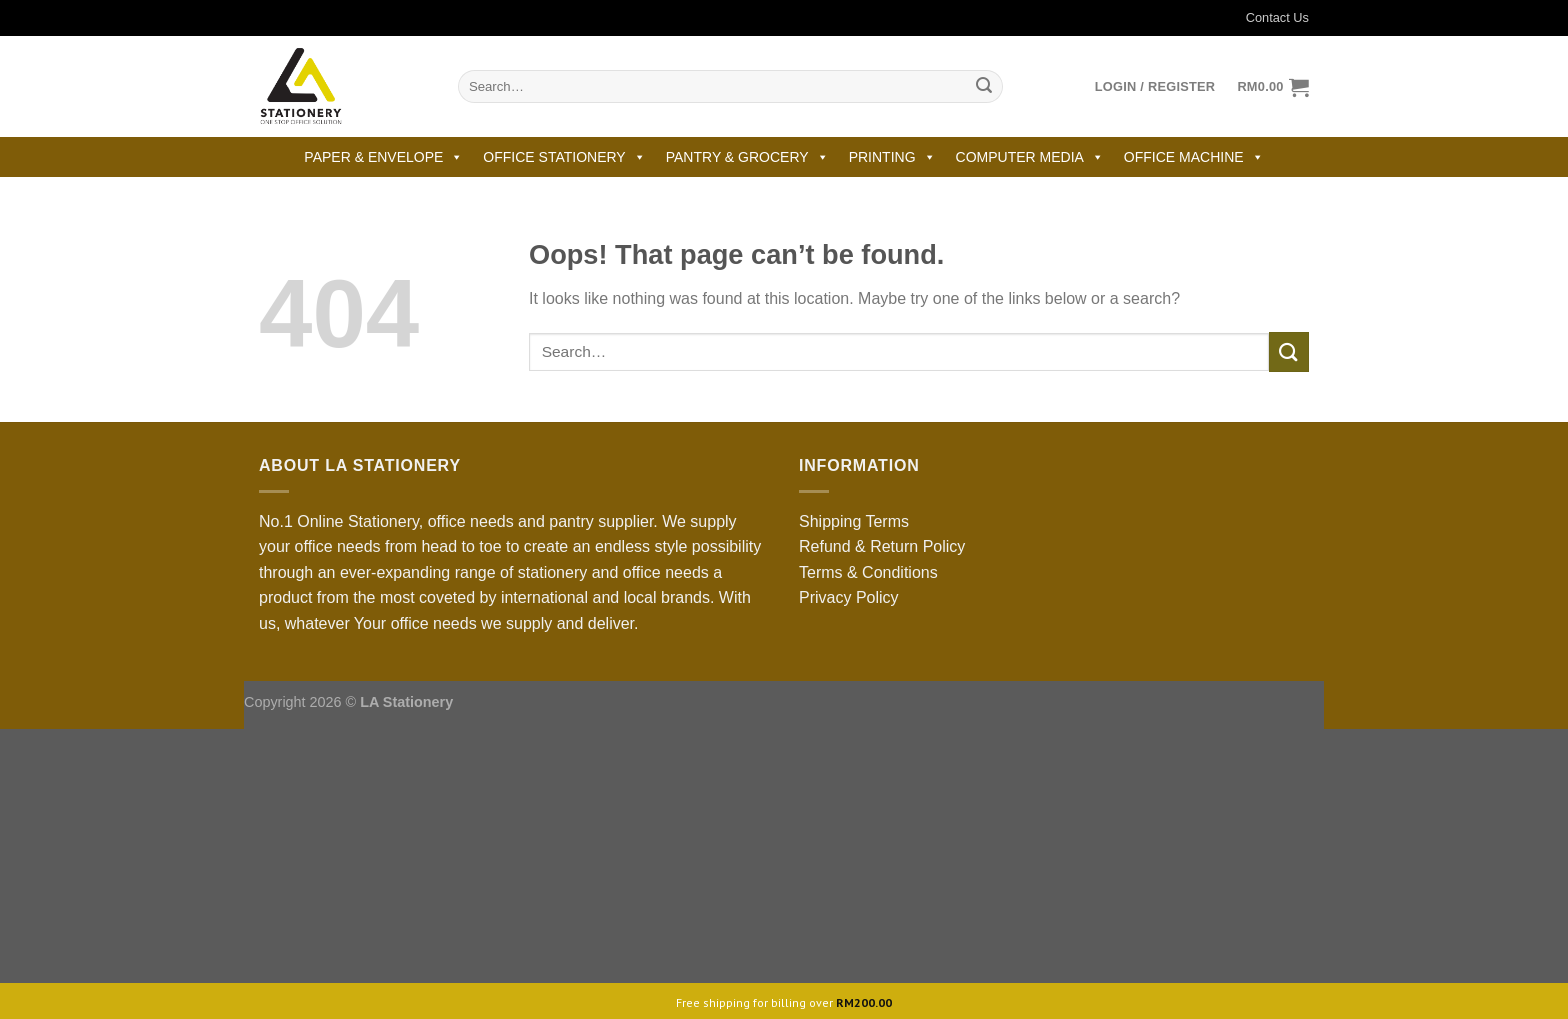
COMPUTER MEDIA (1030, 157)
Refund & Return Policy (882, 546)
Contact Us (1265, 18)
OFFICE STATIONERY (564, 157)
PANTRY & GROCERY (747, 157)
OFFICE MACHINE (1194, 157)
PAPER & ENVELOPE (383, 157)
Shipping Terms (854, 521)
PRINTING (892, 157)
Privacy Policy (849, 597)
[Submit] (984, 87)
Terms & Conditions (868, 572)
